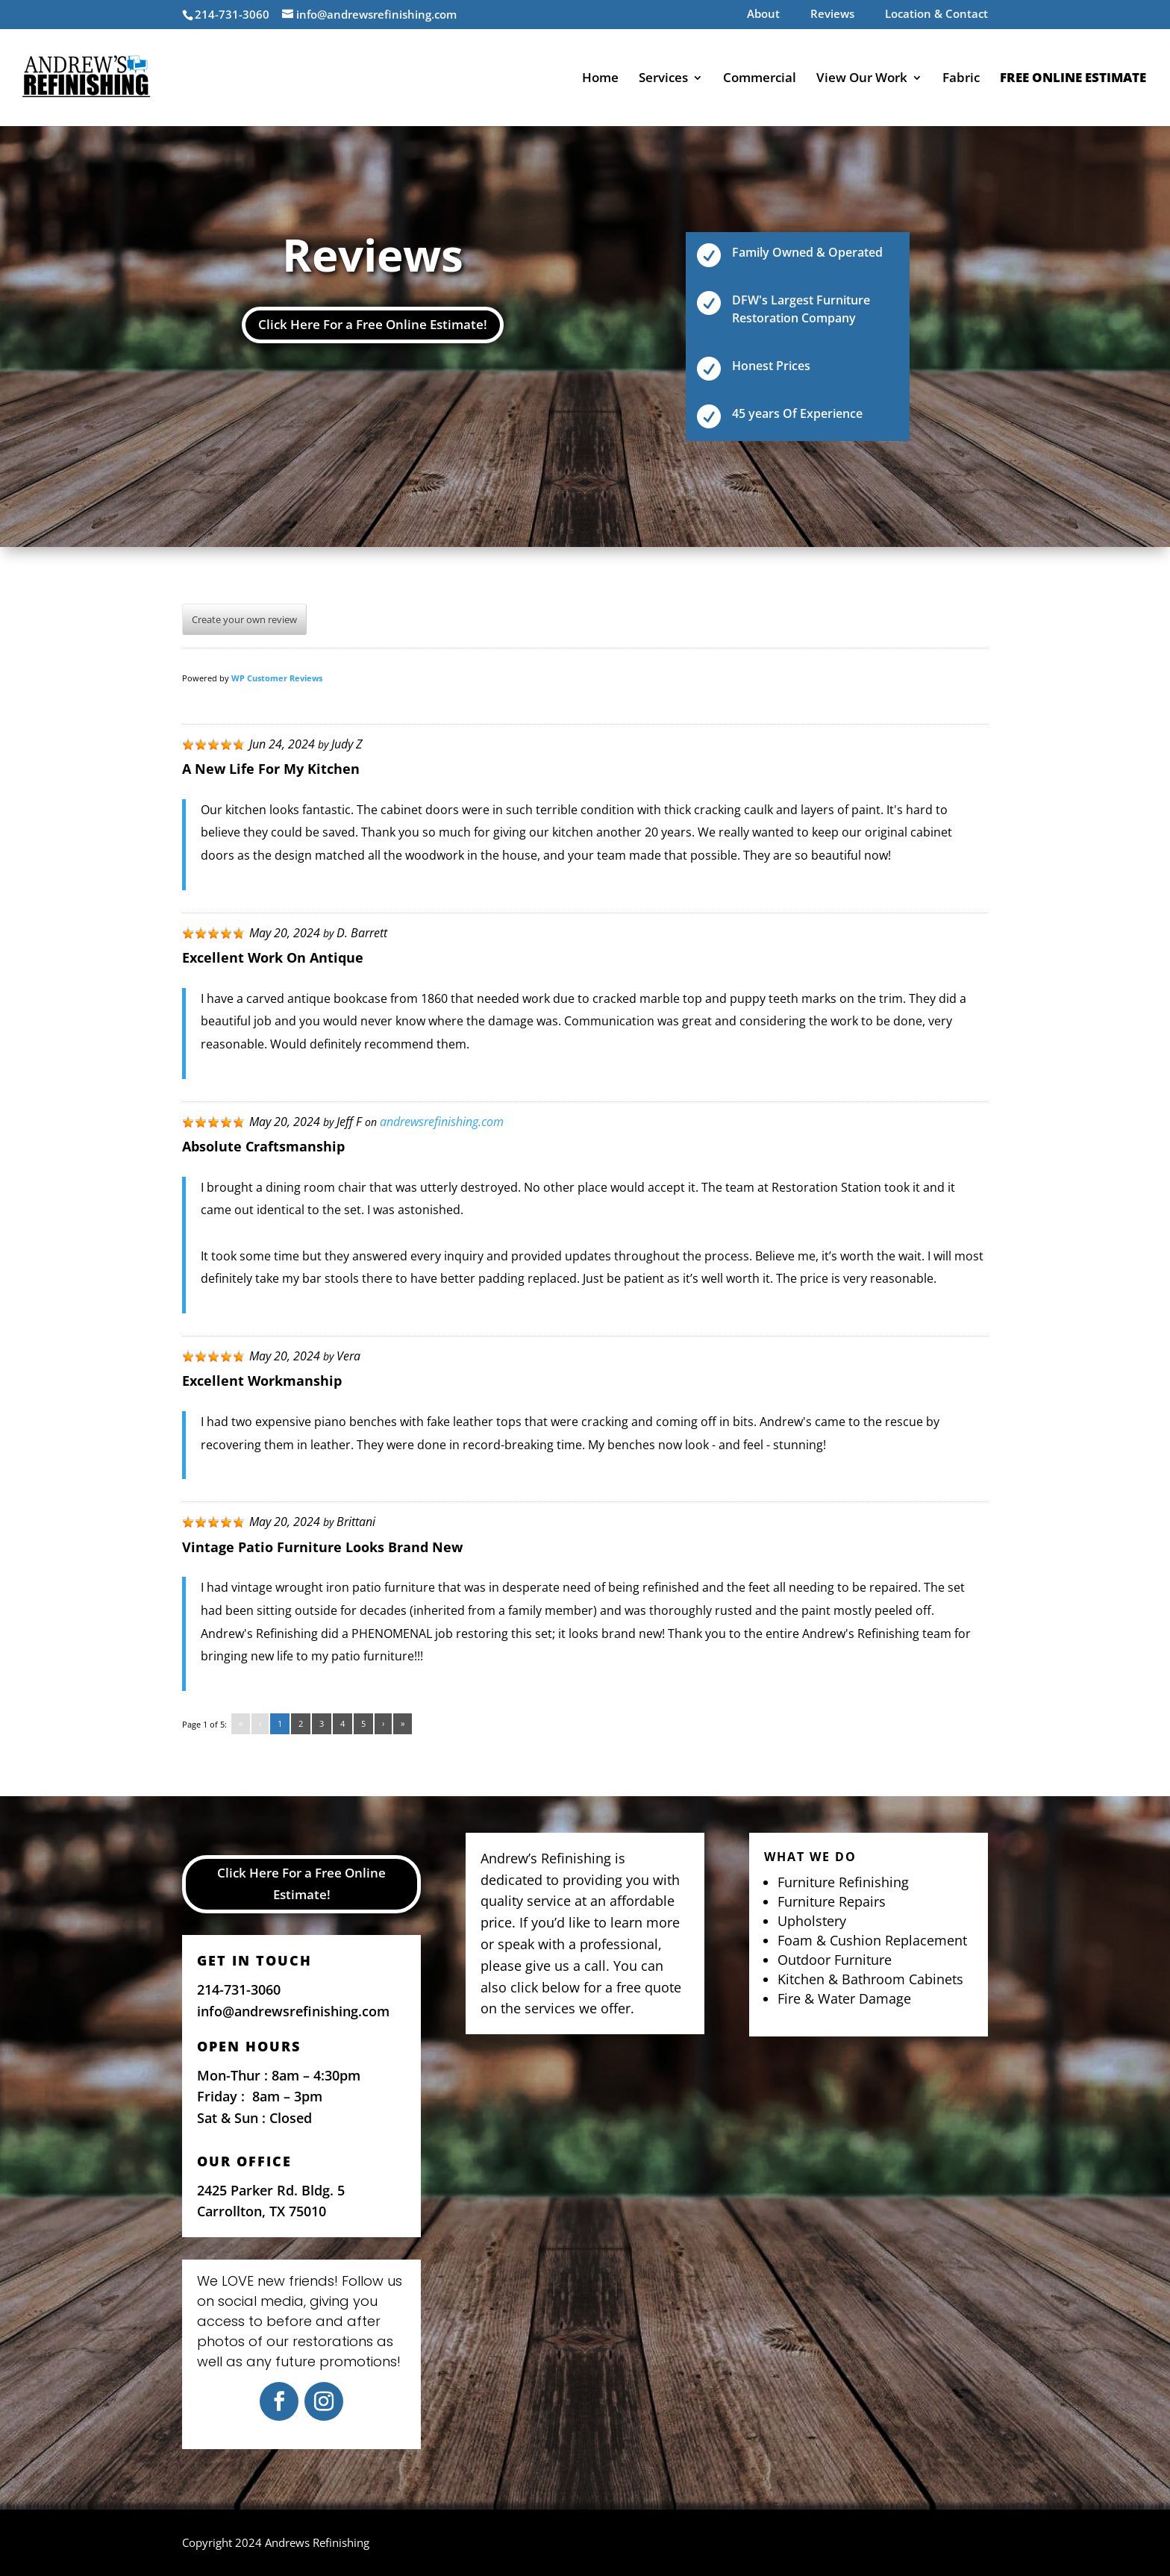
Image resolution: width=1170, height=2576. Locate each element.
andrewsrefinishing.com (442, 1121)
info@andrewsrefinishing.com (293, 2011)
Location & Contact (936, 14)
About (763, 14)
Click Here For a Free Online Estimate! (372, 324)
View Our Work (861, 79)
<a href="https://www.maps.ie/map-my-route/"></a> (585, 2206)
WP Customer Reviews (276, 678)
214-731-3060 (239, 1989)
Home (600, 79)
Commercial (759, 79)
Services (663, 79)
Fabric (961, 79)
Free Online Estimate (1073, 79)
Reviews (832, 14)
